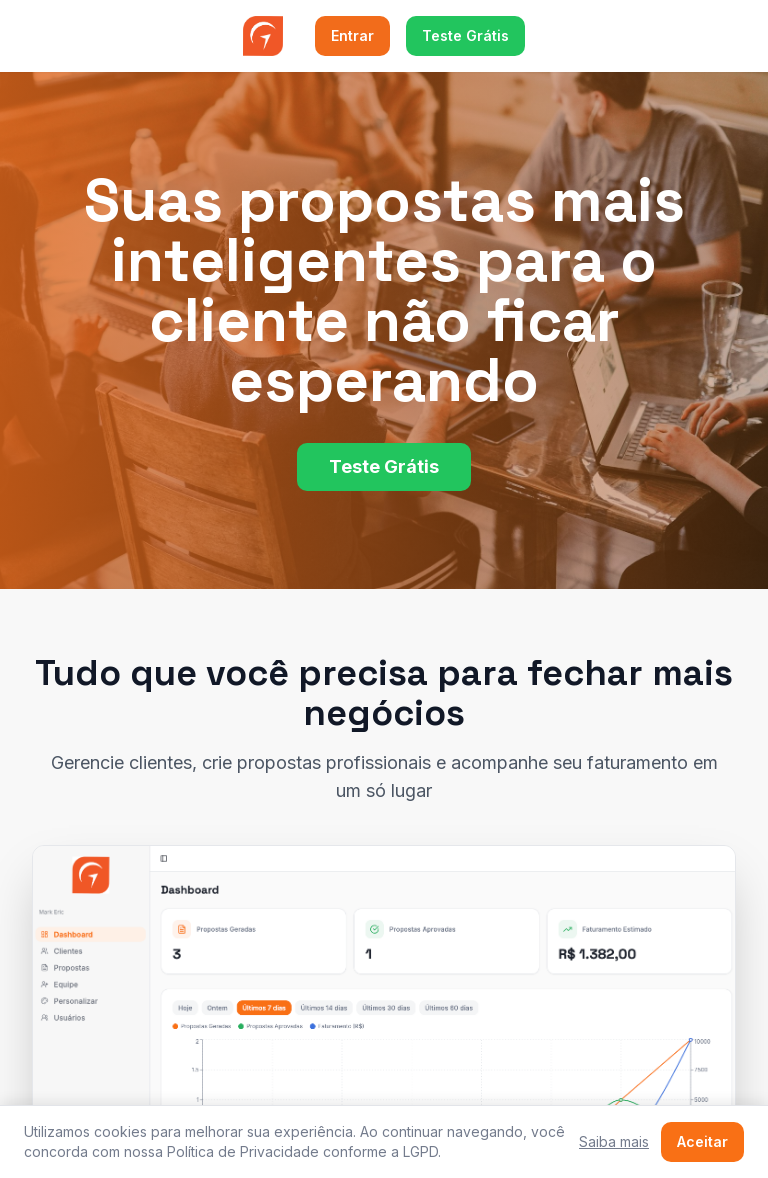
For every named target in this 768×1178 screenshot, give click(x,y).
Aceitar (702, 1141)
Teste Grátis (465, 35)
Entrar (352, 35)
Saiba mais (614, 1141)
